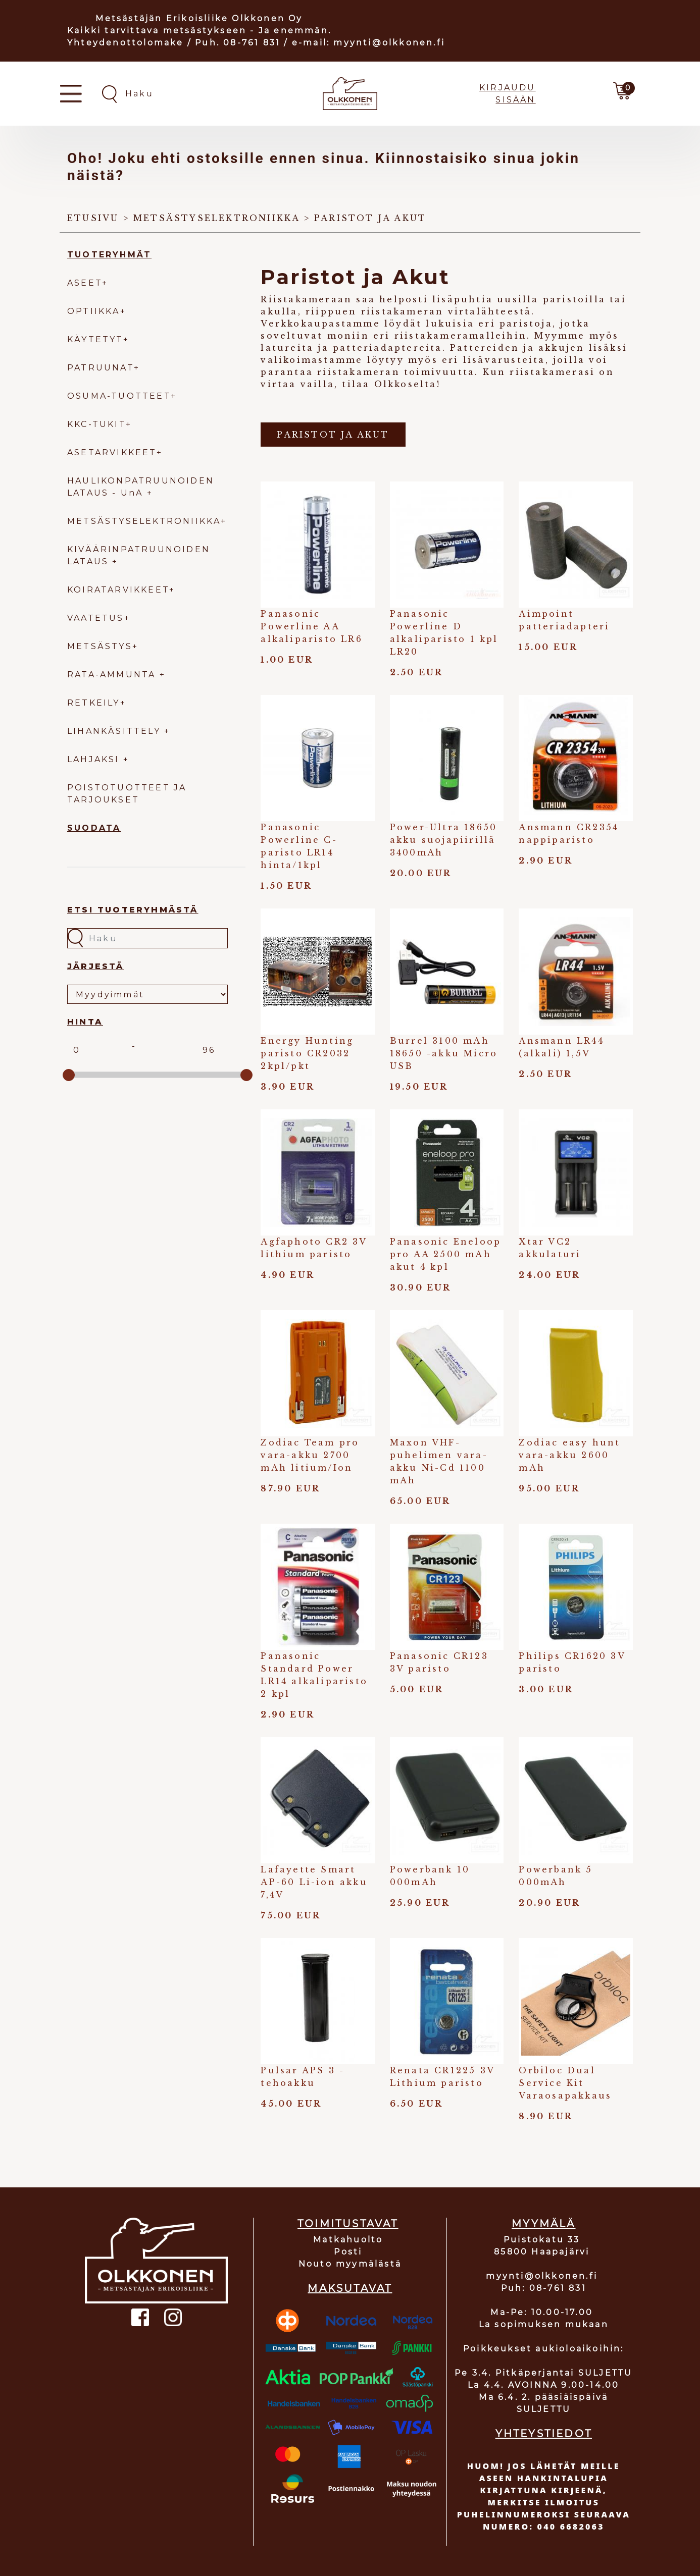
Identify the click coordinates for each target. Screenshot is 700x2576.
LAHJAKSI (95, 759)
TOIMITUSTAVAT (347, 2224)
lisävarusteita (504, 360)
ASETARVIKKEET (112, 452)
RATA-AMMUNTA (113, 674)
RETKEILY (93, 703)
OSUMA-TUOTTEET (119, 396)
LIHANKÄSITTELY (115, 731)
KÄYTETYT (95, 339)
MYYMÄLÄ (543, 2224)
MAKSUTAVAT (350, 2288)
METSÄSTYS (99, 646)
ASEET (84, 283)
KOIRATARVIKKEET (118, 590)
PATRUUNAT (100, 367)
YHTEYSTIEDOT (543, 2434)
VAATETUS (95, 618)
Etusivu (93, 218)
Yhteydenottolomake (125, 42)
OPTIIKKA (93, 311)
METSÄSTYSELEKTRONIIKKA (144, 521)
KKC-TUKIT (96, 424)
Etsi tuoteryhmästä (132, 910)
